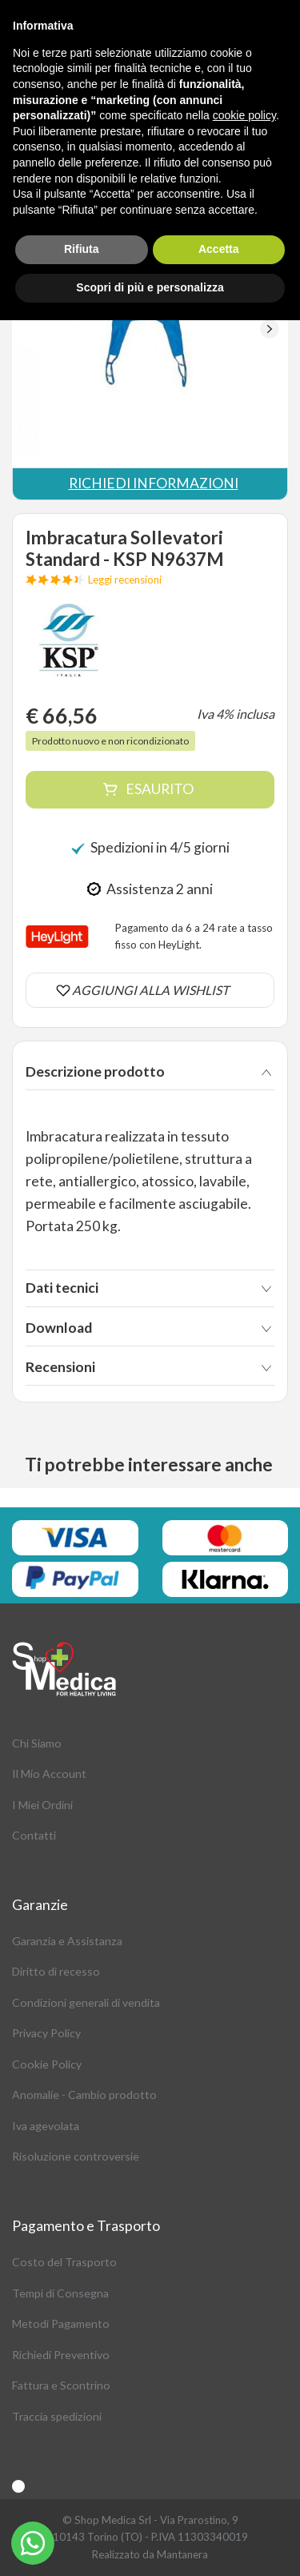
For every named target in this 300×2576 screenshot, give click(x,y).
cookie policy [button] (244, 115)
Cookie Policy (47, 2064)
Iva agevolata (45, 2126)
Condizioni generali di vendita (86, 2002)
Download (59, 1327)
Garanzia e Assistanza (67, 1941)
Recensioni (60, 1366)
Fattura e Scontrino (61, 2385)
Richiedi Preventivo (61, 2354)
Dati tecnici (62, 1287)
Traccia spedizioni (57, 2416)
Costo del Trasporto (64, 2262)
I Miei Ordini (42, 1805)
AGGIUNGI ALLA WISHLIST (150, 989)
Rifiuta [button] (81, 249)
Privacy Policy (46, 2033)
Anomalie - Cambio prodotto (84, 2094)
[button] (269, 329)
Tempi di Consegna (60, 2293)
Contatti (34, 1835)
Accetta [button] (218, 249)
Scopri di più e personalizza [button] (149, 287)
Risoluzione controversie (75, 2156)
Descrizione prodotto (95, 1071)
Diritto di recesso (56, 1971)
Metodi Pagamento (61, 2323)
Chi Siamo (37, 1743)
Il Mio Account (49, 1773)
